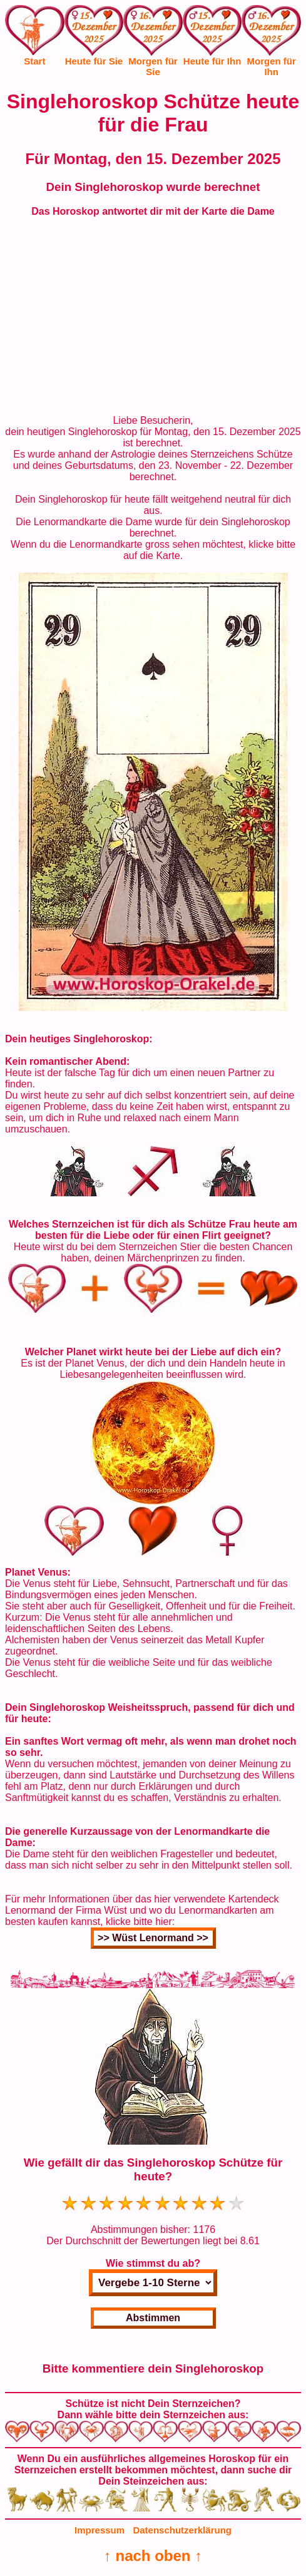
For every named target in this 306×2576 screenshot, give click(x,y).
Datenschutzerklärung (182, 2530)
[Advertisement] (153, 316)
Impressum (99, 2530)
